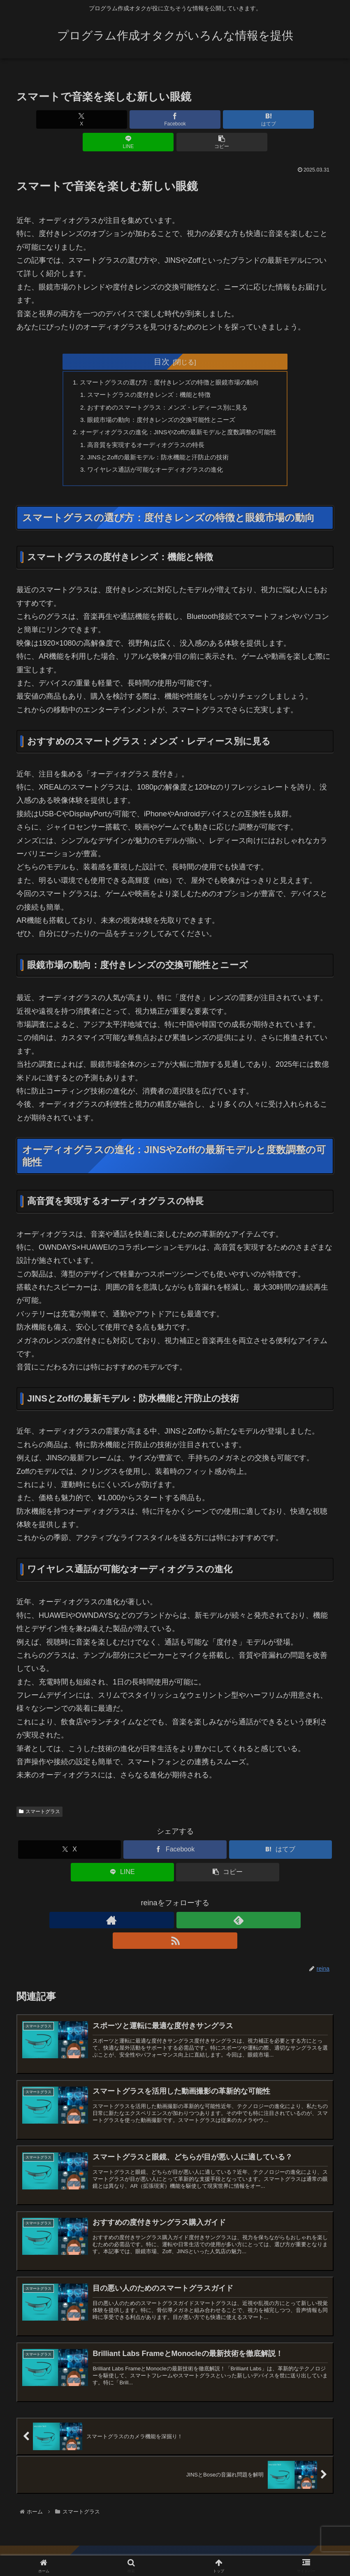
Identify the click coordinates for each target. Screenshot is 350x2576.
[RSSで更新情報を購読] (194, 1905)
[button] (281, 119)
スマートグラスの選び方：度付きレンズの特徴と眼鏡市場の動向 (168, 360)
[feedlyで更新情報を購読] (175, 1905)
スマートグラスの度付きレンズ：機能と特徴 (147, 373)
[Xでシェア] (68, 119)
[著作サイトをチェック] (156, 1905)
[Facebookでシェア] (121, 119)
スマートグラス (39, 1797)
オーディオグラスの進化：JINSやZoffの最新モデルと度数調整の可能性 (178, 413)
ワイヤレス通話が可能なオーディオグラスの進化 (153, 453)
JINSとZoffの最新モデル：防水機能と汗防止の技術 (156, 440)
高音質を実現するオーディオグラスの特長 (143, 427)
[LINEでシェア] (228, 119)
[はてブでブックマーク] (175, 119)
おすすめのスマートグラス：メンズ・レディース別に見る (167, 387)
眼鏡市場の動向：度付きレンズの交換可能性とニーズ (160, 400)
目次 (161, 338)
